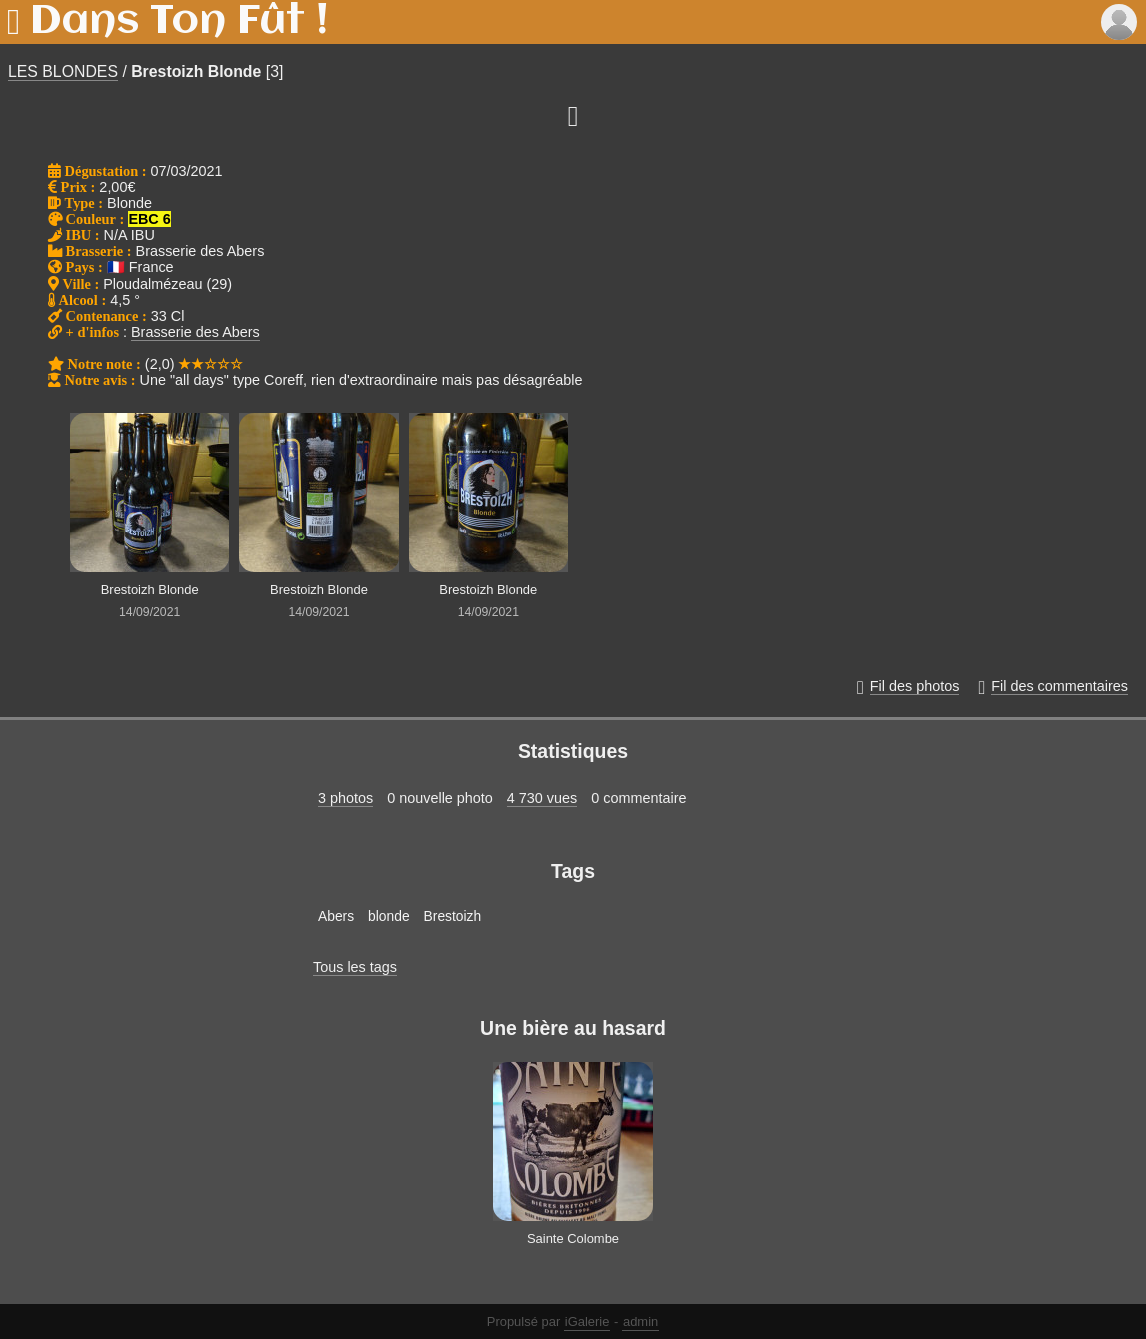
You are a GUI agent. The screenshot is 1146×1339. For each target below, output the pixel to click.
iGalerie (587, 1321)
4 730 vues (542, 798)
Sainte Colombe (573, 1238)
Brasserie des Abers (195, 332)
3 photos (345, 798)
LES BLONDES (63, 71)
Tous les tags (355, 967)
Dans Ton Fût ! (179, 22)
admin (640, 1321)
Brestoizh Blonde (196, 71)
